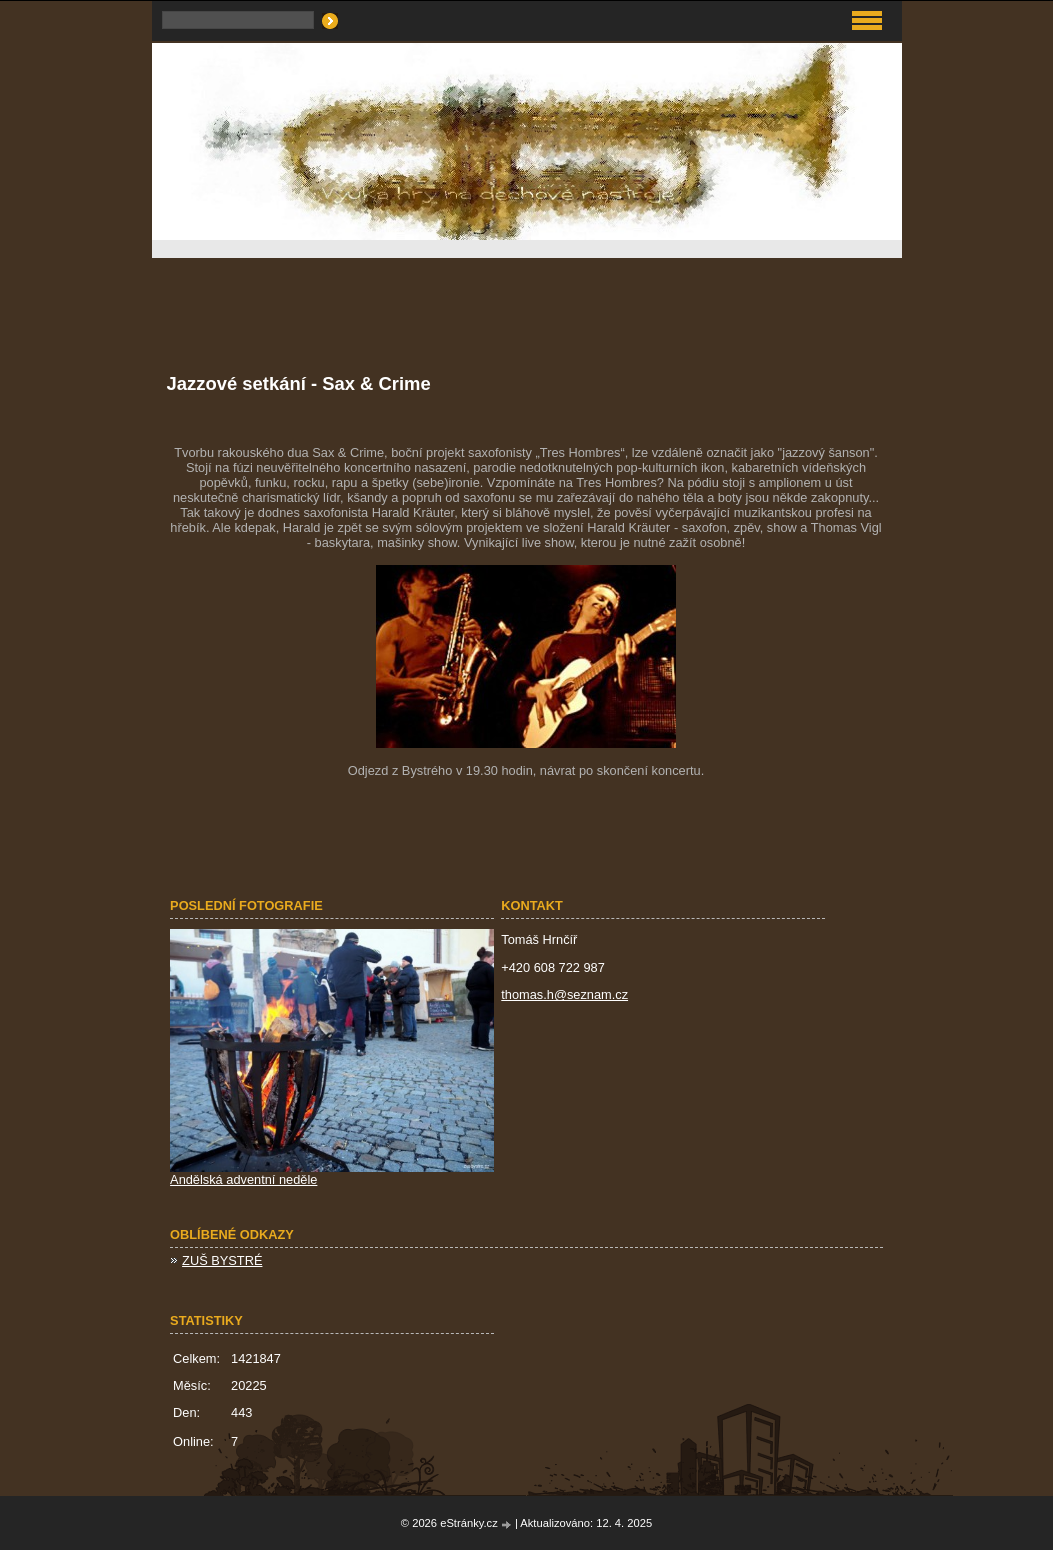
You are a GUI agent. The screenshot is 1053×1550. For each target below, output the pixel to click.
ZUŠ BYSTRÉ (222, 1260)
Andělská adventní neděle (243, 1179)
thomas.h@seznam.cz (564, 994)
